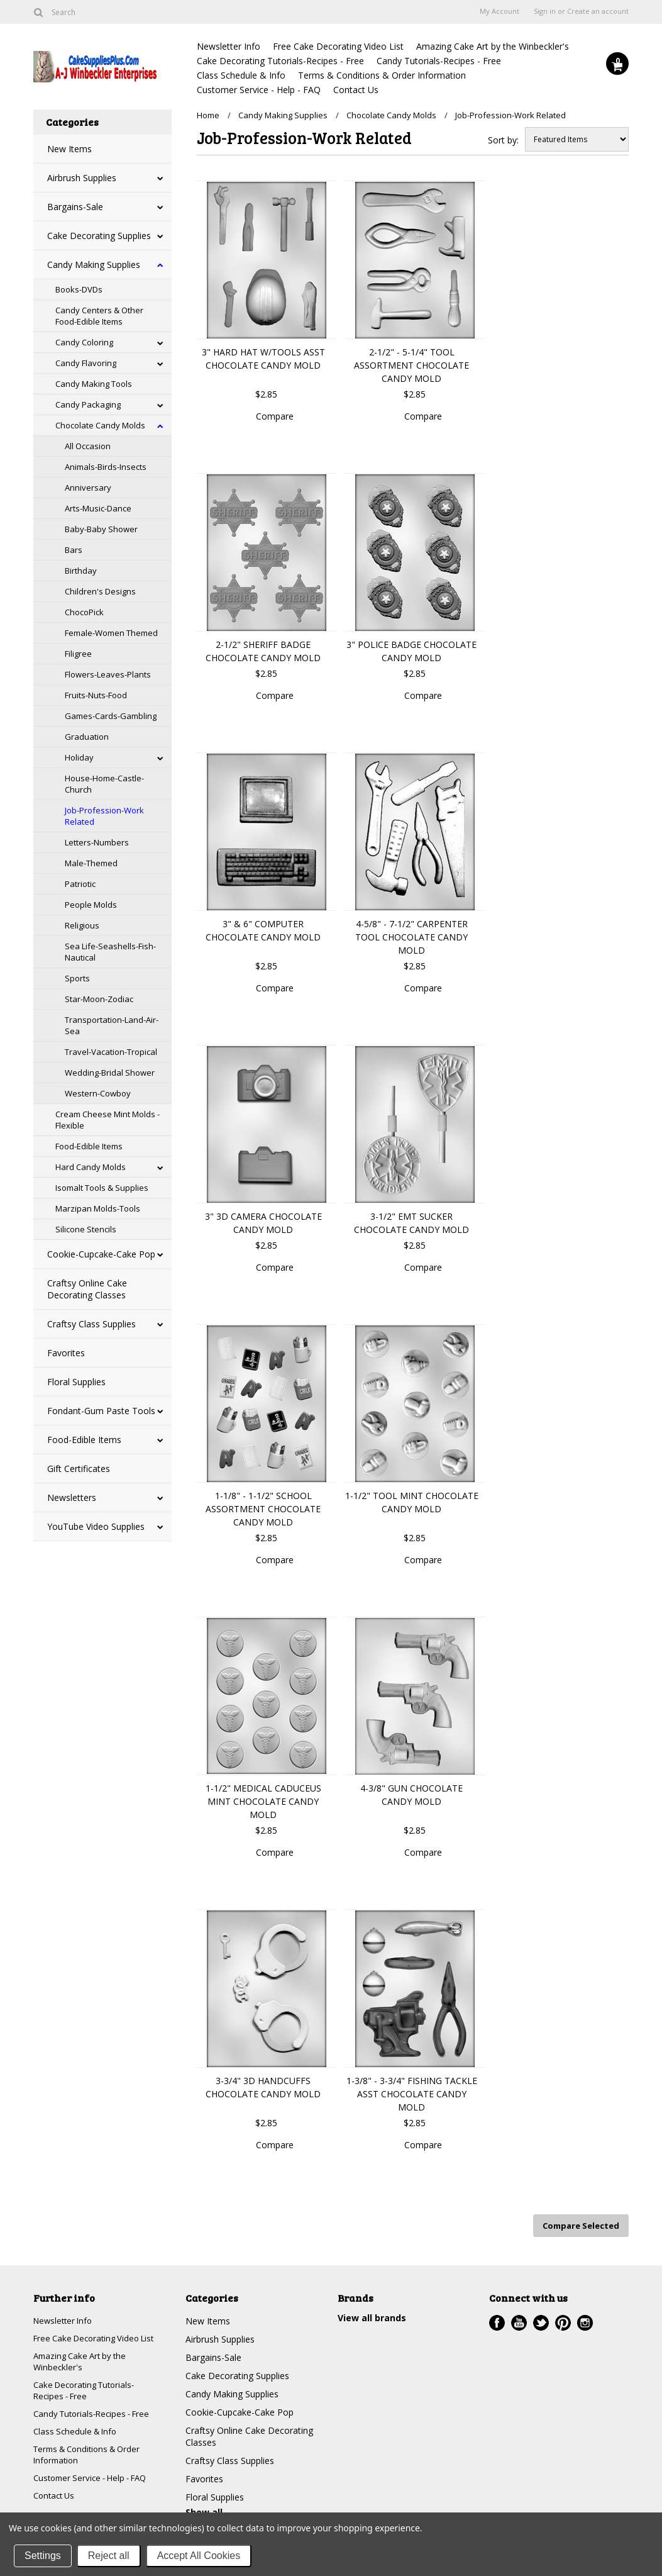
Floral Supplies (76, 1382)
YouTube (519, 2320)
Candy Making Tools (93, 383)
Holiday (79, 757)
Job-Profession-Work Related (104, 816)
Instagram (585, 2320)
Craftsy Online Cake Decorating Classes (87, 1289)
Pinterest (563, 2320)
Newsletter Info (228, 46)
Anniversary (88, 487)
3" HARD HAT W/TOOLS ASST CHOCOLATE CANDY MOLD (263, 358)
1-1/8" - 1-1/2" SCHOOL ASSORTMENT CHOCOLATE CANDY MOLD (263, 1509)
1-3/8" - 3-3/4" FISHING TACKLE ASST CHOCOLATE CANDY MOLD (411, 2094)
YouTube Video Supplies (96, 1526)
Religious (82, 925)
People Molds (91, 904)
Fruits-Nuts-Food (96, 695)
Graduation (87, 736)
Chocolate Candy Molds (100, 425)
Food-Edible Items (89, 1146)
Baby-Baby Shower (101, 529)
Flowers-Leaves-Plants (108, 674)
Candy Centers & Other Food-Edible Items (99, 315)
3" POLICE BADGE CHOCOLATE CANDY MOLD (411, 651)
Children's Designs (100, 591)
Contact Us (355, 90)
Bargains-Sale (75, 207)
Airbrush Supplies (81, 178)
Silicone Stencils (85, 1229)
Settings (43, 2555)
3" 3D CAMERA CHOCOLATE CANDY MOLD (263, 1222)
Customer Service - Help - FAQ (259, 90)
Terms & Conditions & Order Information (382, 75)
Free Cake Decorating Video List (338, 46)
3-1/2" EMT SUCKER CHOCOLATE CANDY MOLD (411, 1222)
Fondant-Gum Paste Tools (101, 1411)
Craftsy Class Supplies (91, 1324)
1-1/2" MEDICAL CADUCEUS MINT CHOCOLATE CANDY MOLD (263, 1801)
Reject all (109, 2555)
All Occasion (88, 446)
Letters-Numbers (97, 842)
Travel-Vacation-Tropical (111, 1051)
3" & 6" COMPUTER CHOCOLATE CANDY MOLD (263, 930)
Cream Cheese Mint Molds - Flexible (107, 1119)
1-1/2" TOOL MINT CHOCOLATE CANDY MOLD (411, 1502)
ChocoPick (84, 612)
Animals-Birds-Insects (105, 466)
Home (208, 115)
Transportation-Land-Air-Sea (111, 1025)
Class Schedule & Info (241, 75)
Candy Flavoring (85, 363)
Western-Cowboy (98, 1093)
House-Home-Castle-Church (104, 783)
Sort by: (503, 140)
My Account (499, 11)
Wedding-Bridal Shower (110, 1072)
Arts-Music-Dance (98, 508)
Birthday (81, 570)
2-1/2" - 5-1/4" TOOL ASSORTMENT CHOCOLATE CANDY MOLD (411, 365)
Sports (77, 978)
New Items (69, 149)
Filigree (78, 653)
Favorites (66, 1353)
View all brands (372, 2315)
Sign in (545, 11)
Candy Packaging (88, 404)
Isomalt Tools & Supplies (101, 1187)
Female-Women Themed (111, 632)
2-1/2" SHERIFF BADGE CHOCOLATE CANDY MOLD (263, 651)
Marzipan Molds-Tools (97, 1208)
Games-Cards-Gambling (111, 716)
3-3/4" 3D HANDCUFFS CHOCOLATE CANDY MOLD (263, 2087)
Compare (275, 416)
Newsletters (71, 1497)
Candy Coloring (84, 342)
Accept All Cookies (199, 2555)
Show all (204, 2509)
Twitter (541, 2320)
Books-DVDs (78, 289)
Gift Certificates (78, 1469)
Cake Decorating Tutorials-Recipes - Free (280, 61)
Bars (73, 549)
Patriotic (80, 883)
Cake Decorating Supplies (99, 236)
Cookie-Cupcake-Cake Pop (101, 1254)
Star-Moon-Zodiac (99, 999)
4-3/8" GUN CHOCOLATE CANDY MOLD (411, 1794)
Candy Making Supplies (93, 264)
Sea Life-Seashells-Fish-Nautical (110, 951)
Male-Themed (91, 863)
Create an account (598, 11)
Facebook (497, 2320)
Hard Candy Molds (90, 1167)
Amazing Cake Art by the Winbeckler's (492, 46)
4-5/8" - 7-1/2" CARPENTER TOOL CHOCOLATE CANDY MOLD (411, 937)
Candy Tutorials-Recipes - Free (439, 61)
